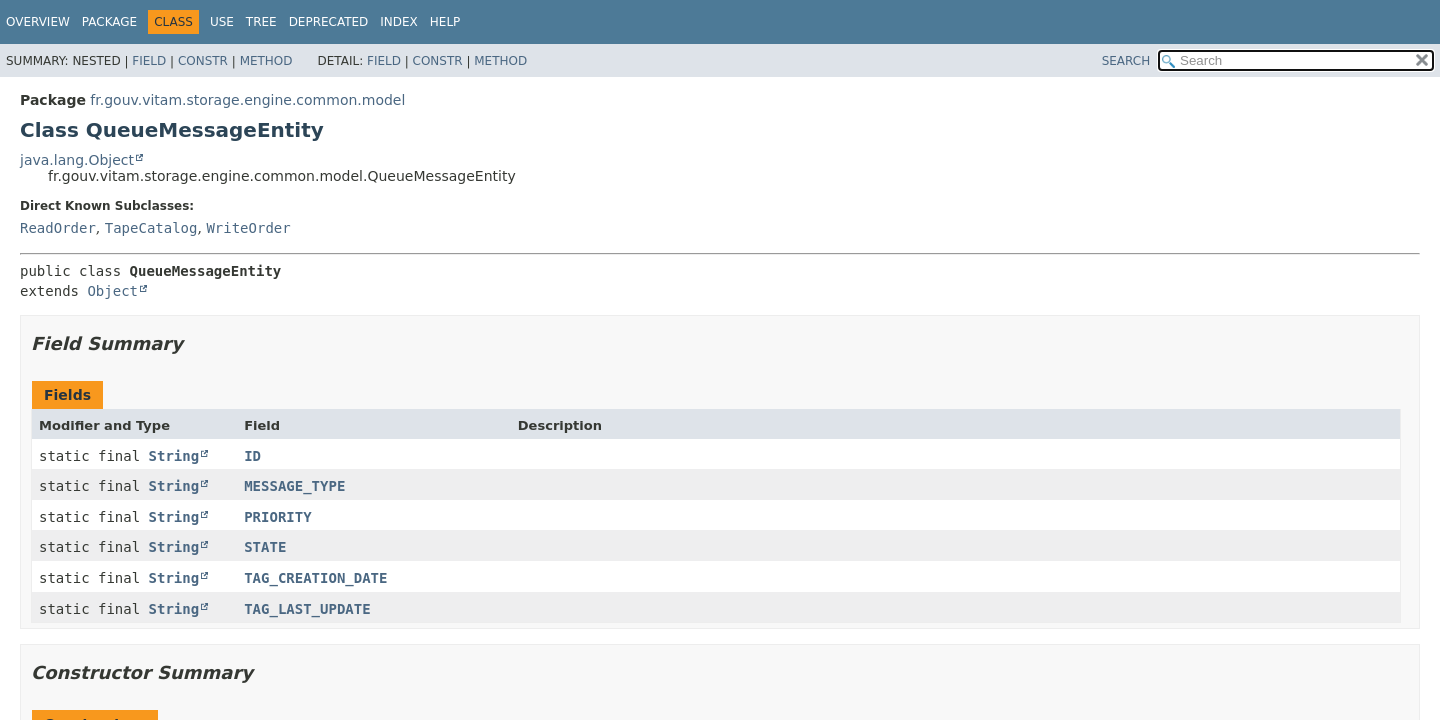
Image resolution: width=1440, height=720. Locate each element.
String (174, 456)
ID (252, 456)
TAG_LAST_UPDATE (307, 609)
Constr (203, 61)
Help (445, 22)
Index (399, 22)
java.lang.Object (77, 160)
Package (109, 22)
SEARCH (1126, 61)
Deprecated (329, 22)
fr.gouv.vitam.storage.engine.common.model (247, 100)
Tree (261, 22)
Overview (38, 22)
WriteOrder (248, 228)
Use (222, 22)
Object (112, 291)
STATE (265, 547)
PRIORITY (277, 517)
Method (266, 61)
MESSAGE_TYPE (294, 486)
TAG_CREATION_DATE (315, 578)
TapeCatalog (151, 228)
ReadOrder (58, 228)
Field (149, 61)
